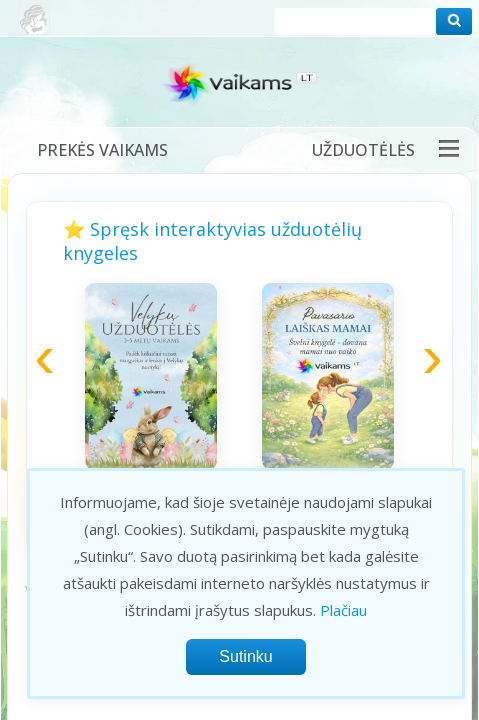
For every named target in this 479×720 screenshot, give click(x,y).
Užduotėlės (363, 150)
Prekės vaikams (102, 150)
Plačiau (343, 610)
